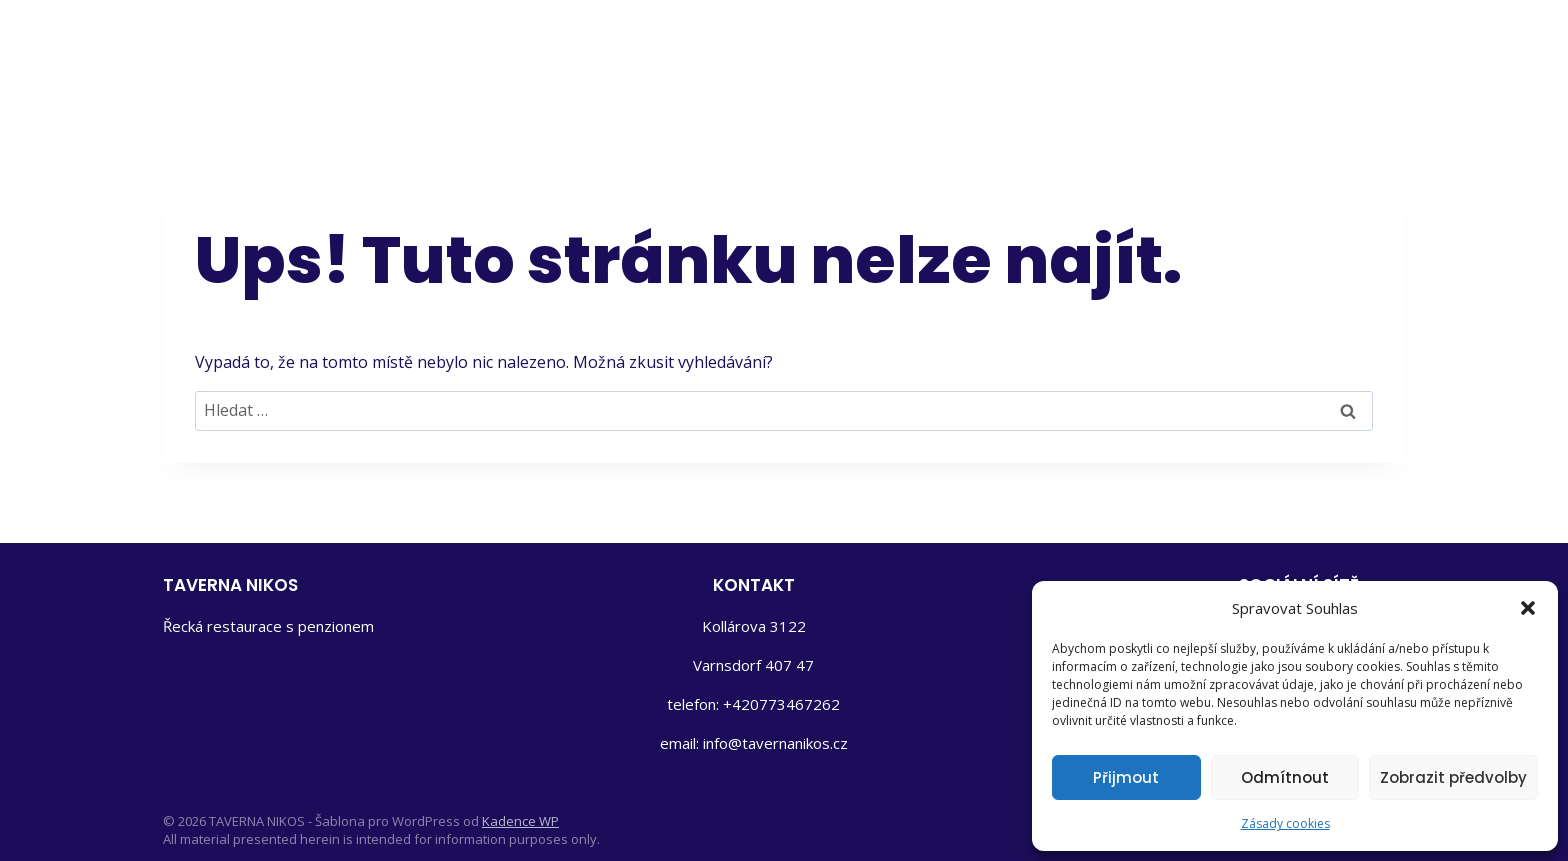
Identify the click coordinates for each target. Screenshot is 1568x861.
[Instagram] (1373, 50)
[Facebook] (1304, 50)
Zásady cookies (1285, 823)
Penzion (850, 50)
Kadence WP (520, 821)
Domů (757, 50)
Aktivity (1092, 50)
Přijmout (1126, 777)
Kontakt (1195, 50)
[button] (1528, 608)
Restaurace (971, 50)
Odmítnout (1285, 777)
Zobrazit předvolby (1453, 777)
